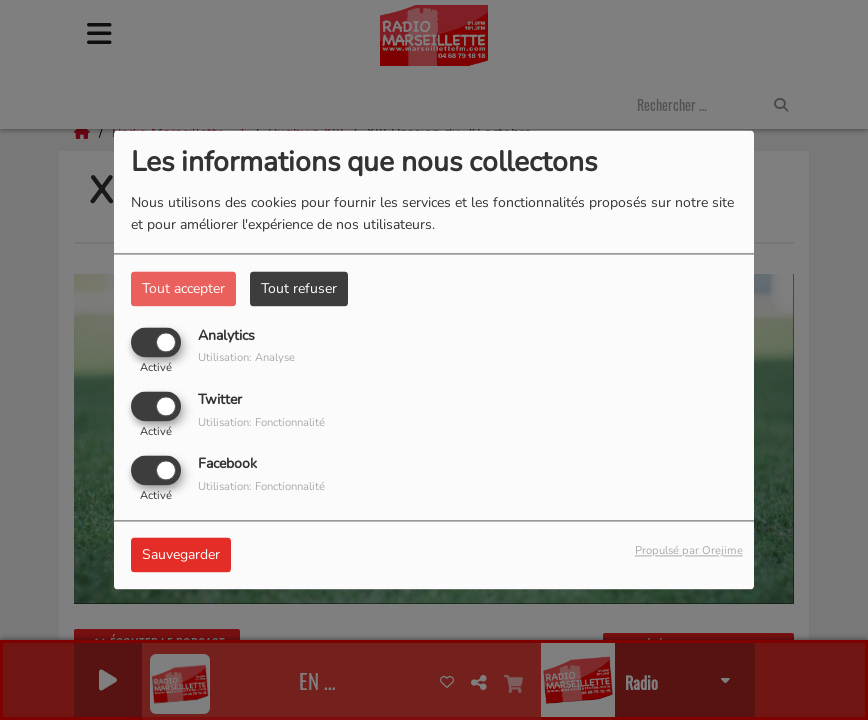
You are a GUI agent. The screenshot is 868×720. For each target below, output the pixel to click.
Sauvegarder (181, 555)
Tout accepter (183, 288)
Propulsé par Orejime (689, 551)
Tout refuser (299, 288)
